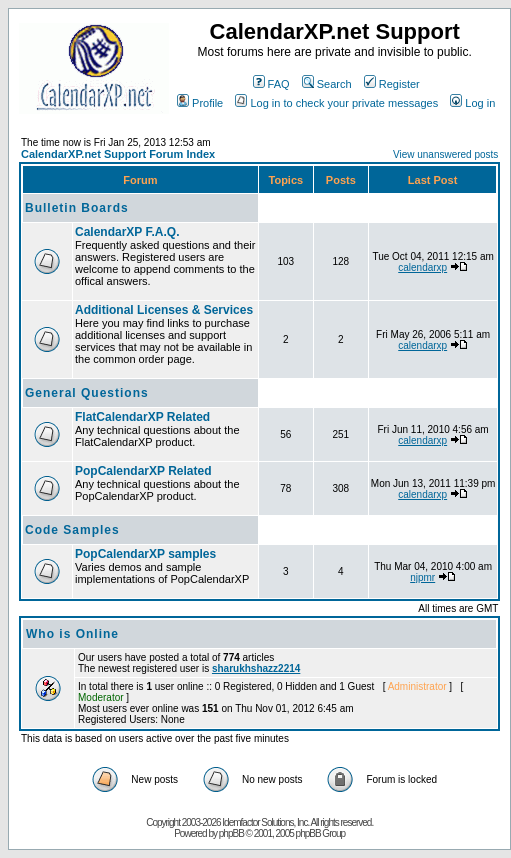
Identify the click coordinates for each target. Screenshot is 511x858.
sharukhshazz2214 (256, 668)
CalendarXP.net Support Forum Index (118, 154)
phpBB (231, 833)
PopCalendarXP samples (145, 554)
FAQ (271, 84)
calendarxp (422, 267)
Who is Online (72, 634)
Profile (200, 103)
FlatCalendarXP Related (142, 417)
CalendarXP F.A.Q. (127, 232)
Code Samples (72, 530)
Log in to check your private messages (336, 103)
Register (392, 84)
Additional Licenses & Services (164, 310)
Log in (472, 103)
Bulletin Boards (77, 208)
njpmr (422, 577)
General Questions (87, 393)
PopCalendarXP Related (143, 471)
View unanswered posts (445, 154)
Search (327, 84)
